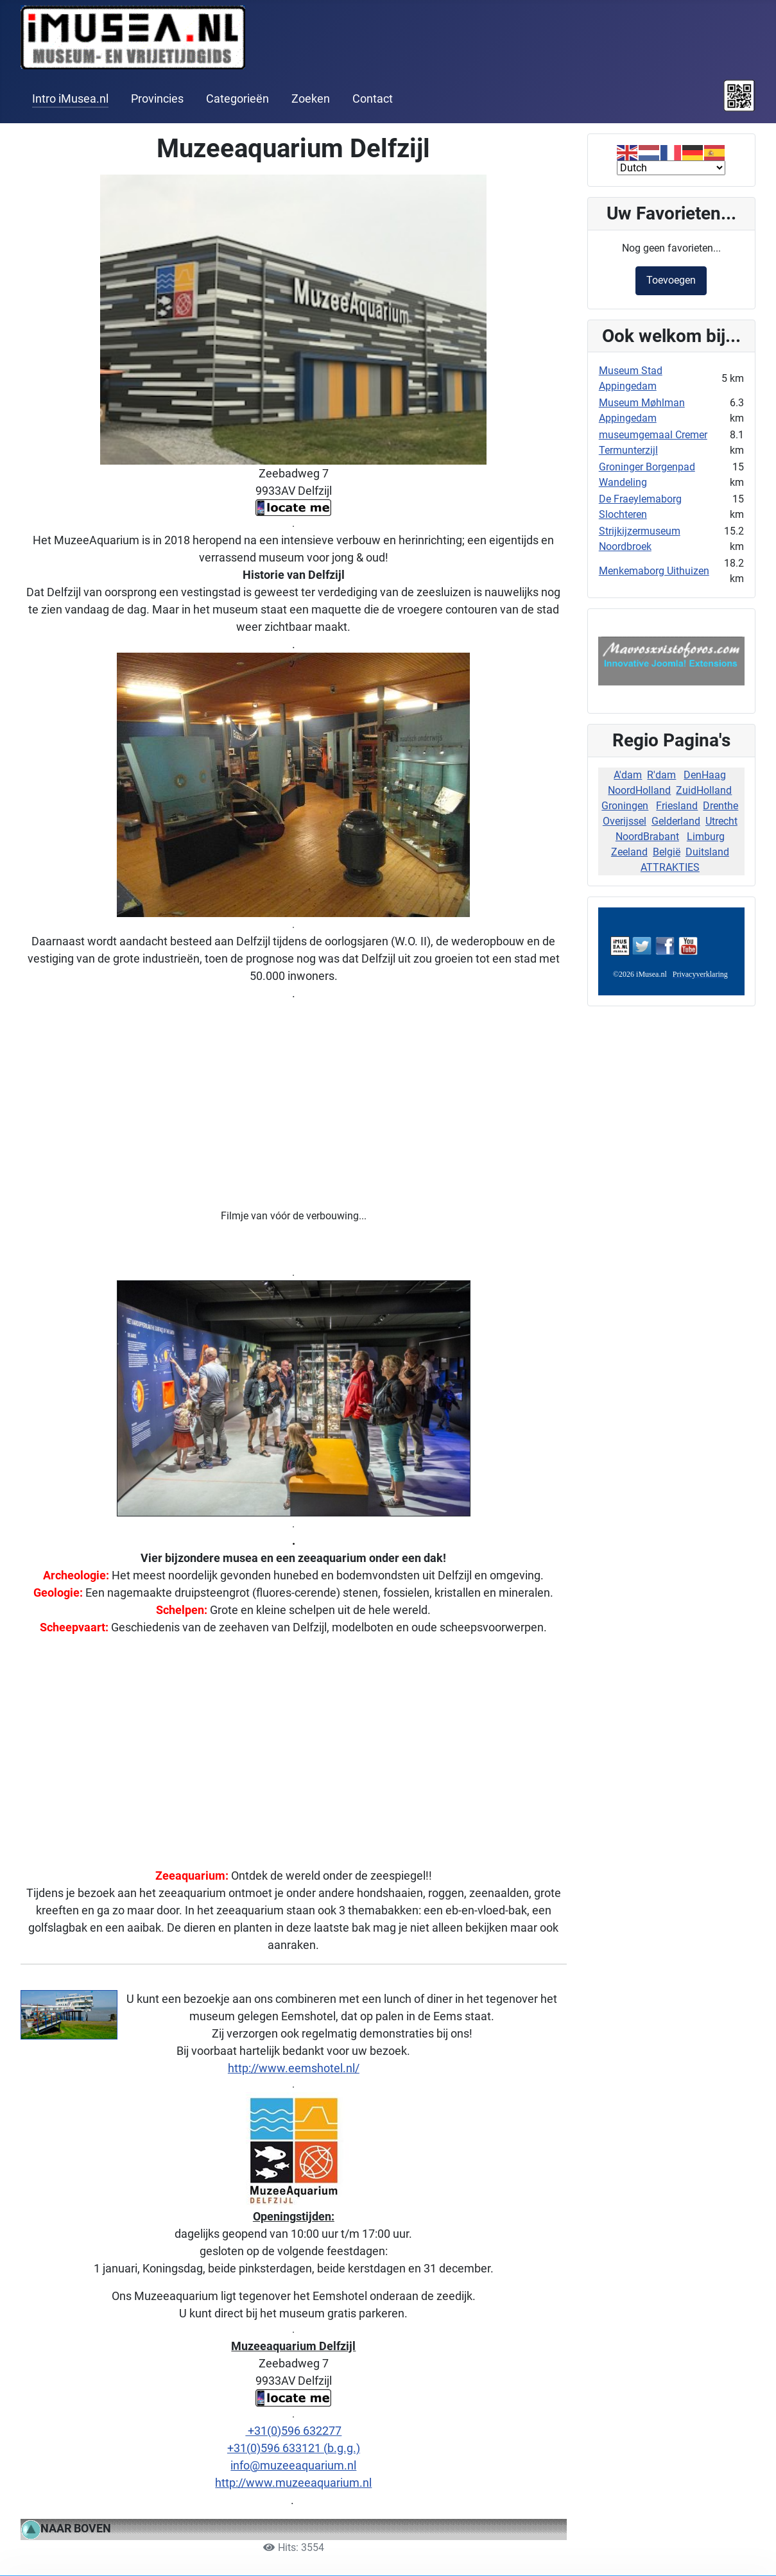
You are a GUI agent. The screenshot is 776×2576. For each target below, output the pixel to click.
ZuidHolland (704, 790)
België (666, 852)
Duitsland (707, 852)
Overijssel (624, 821)
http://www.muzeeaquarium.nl (293, 2482)
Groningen (624, 806)
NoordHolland (639, 790)
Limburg (706, 836)
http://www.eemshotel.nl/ (293, 2068)
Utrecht (721, 821)
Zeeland (629, 852)
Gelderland (675, 821)
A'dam (628, 775)
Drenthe (720, 806)
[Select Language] (671, 167)
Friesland (677, 806)
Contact (372, 98)
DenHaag (705, 775)
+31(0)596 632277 (293, 2430)
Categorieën (237, 98)
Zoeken (310, 98)
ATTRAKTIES (670, 867)
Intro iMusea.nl (70, 98)
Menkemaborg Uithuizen (654, 571)
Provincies (157, 98)
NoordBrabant (647, 836)
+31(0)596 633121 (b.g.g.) (293, 2448)
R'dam (661, 775)
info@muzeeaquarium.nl (293, 2465)
